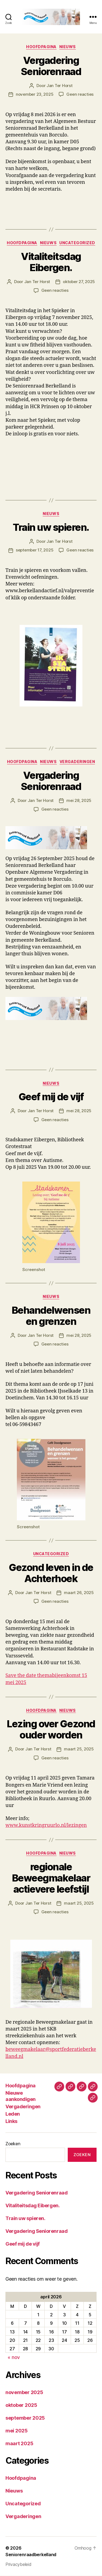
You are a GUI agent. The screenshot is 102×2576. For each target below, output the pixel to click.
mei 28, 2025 (78, 800)
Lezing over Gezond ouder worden (51, 1729)
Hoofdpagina (41, 46)
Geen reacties (80, 94)
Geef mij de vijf (51, 1097)
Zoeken (12, 2144)
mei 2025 (16, 2431)
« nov (14, 2357)
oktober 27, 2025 (79, 281)
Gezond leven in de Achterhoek (51, 1573)
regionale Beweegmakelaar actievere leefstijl (51, 1878)
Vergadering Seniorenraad (51, 66)
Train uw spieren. (51, 527)
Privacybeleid (18, 2564)
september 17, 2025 (34, 550)
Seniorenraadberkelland (30, 2554)
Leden (12, 2114)
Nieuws (67, 46)
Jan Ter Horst (60, 85)
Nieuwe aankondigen (20, 2096)
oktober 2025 (21, 2405)
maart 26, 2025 (79, 1592)
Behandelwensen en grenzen (51, 1315)
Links (11, 2121)
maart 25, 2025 (79, 1749)
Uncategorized (77, 242)
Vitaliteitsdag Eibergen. (51, 262)
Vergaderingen (77, 761)
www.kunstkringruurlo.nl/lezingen (46, 1825)
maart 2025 (19, 2443)
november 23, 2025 (35, 94)
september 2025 (25, 2418)
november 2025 (24, 2392)
